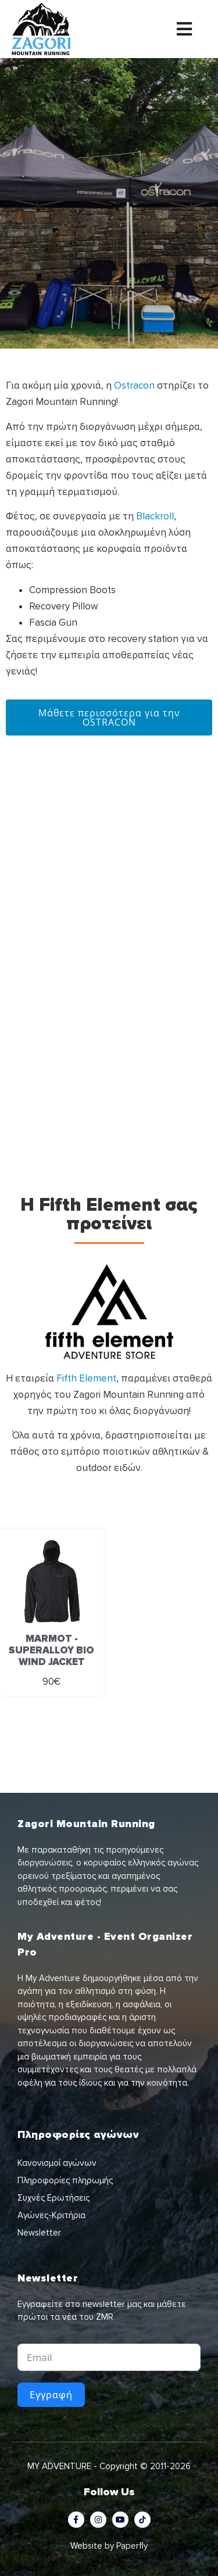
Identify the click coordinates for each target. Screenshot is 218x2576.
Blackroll (155, 516)
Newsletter (39, 2232)
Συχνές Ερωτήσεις (53, 2198)
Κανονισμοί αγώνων (57, 2163)
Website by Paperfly (109, 2546)
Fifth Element (86, 1378)
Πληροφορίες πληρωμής (65, 2180)
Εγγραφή (51, 2394)
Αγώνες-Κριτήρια (51, 2215)
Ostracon (134, 385)
